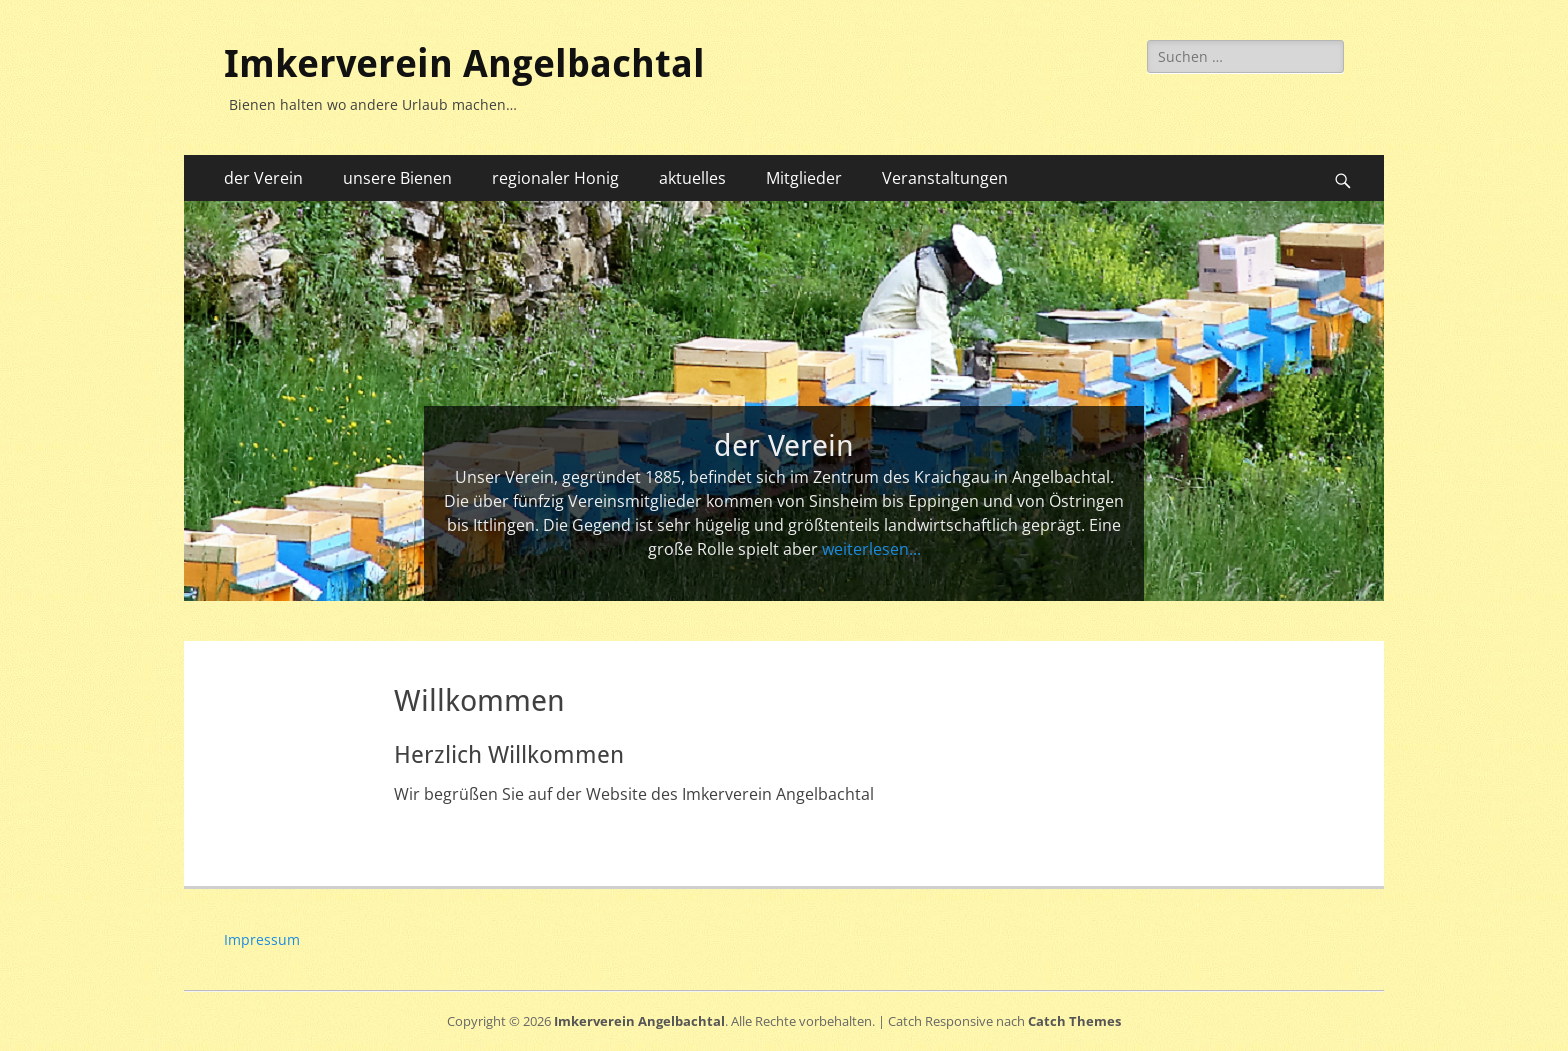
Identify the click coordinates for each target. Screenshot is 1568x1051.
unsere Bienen (397, 178)
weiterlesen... (871, 549)
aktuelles (692, 178)
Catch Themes (1074, 1021)
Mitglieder (804, 178)
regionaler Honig (555, 178)
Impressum (262, 939)
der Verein (263, 178)
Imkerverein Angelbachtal (464, 64)
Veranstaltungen (945, 178)
